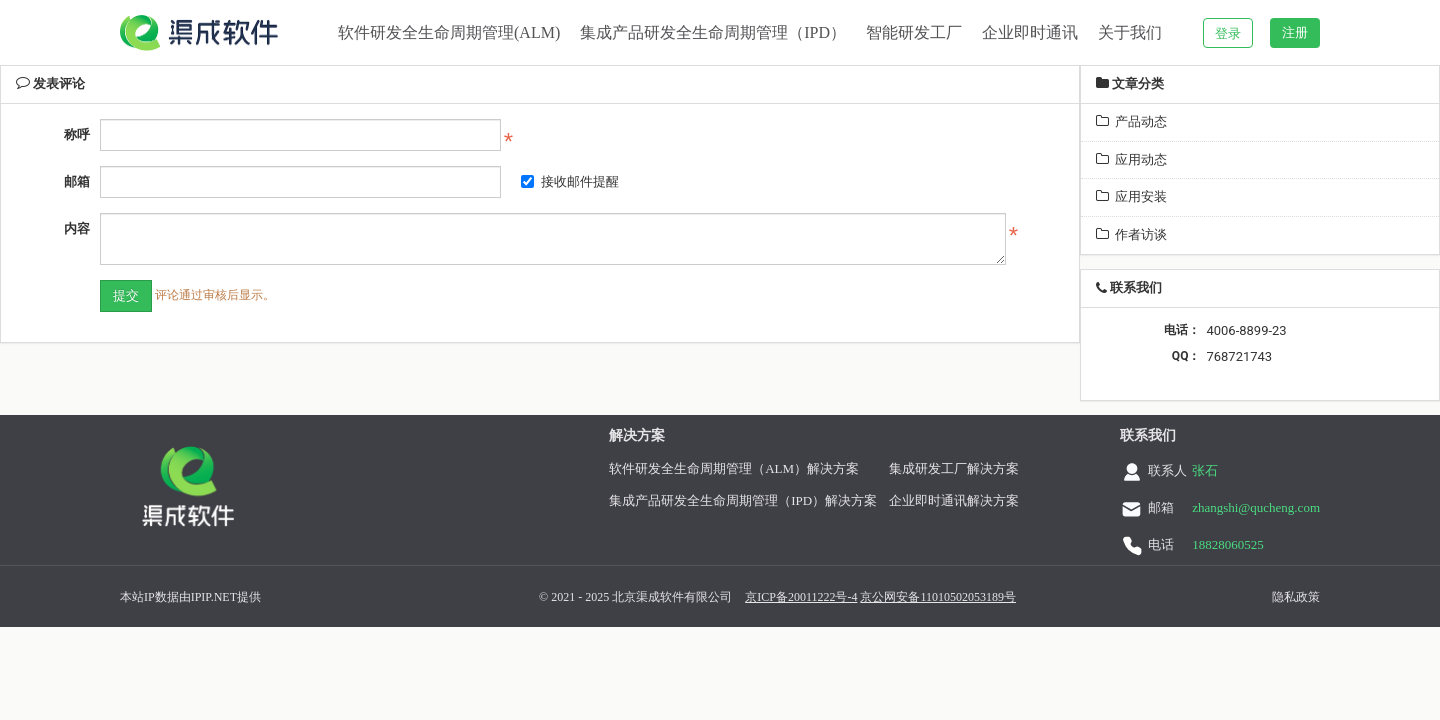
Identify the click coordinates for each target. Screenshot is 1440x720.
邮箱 (77, 181)
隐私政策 (1208, 597)
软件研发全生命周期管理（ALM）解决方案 (686, 468)
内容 (77, 228)
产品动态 (1131, 121)
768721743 (1239, 356)
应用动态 (1131, 159)
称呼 (77, 134)
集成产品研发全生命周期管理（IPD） (713, 32)
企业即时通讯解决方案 (906, 500)
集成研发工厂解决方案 (906, 468)
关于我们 (1130, 32)
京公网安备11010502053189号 (850, 597)
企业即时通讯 (1030, 32)
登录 (1228, 33)
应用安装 (1131, 196)
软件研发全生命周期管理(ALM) (449, 32)
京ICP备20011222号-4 (713, 597)
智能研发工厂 (914, 32)
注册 (1295, 32)
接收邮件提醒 (570, 181)
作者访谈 (1131, 234)
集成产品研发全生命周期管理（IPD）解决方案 (695, 500)
